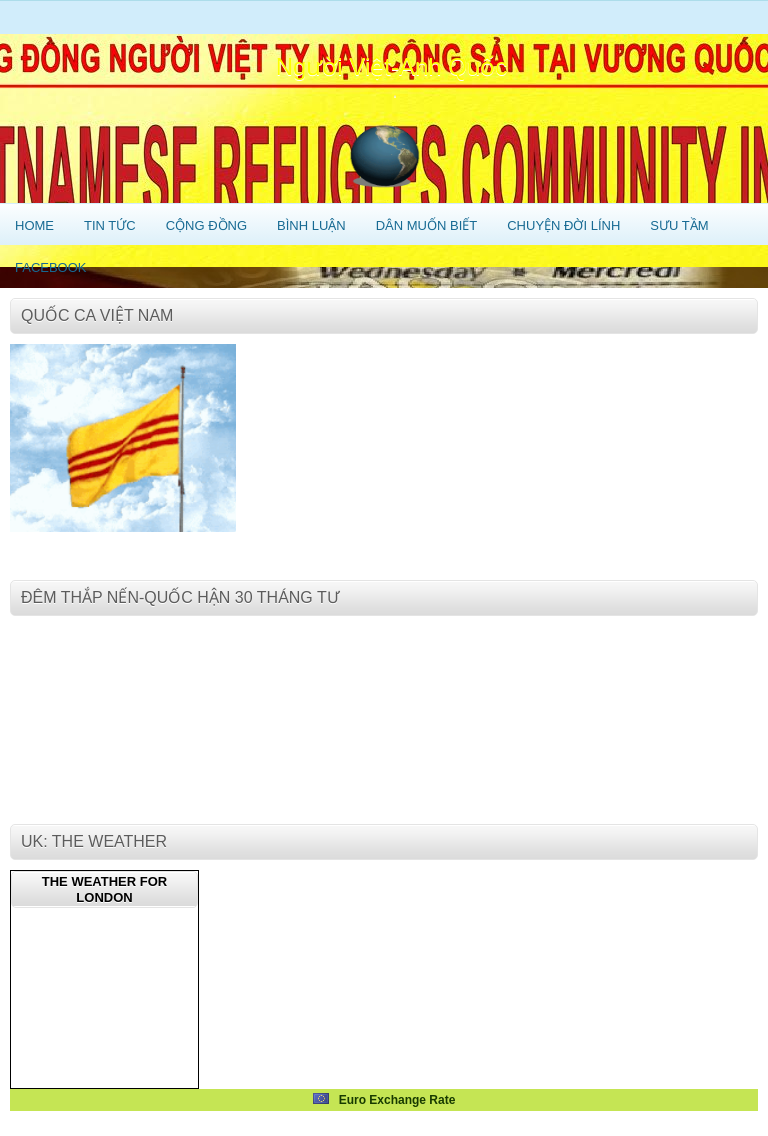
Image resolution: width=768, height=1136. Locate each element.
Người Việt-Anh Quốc (392, 66)
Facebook (51, 267)
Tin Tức (110, 225)
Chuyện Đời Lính (563, 225)
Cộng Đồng (206, 225)
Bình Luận (311, 225)
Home (34, 225)
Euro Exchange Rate (384, 1100)
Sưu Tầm (679, 225)
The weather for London (104, 889)
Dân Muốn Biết (427, 225)
